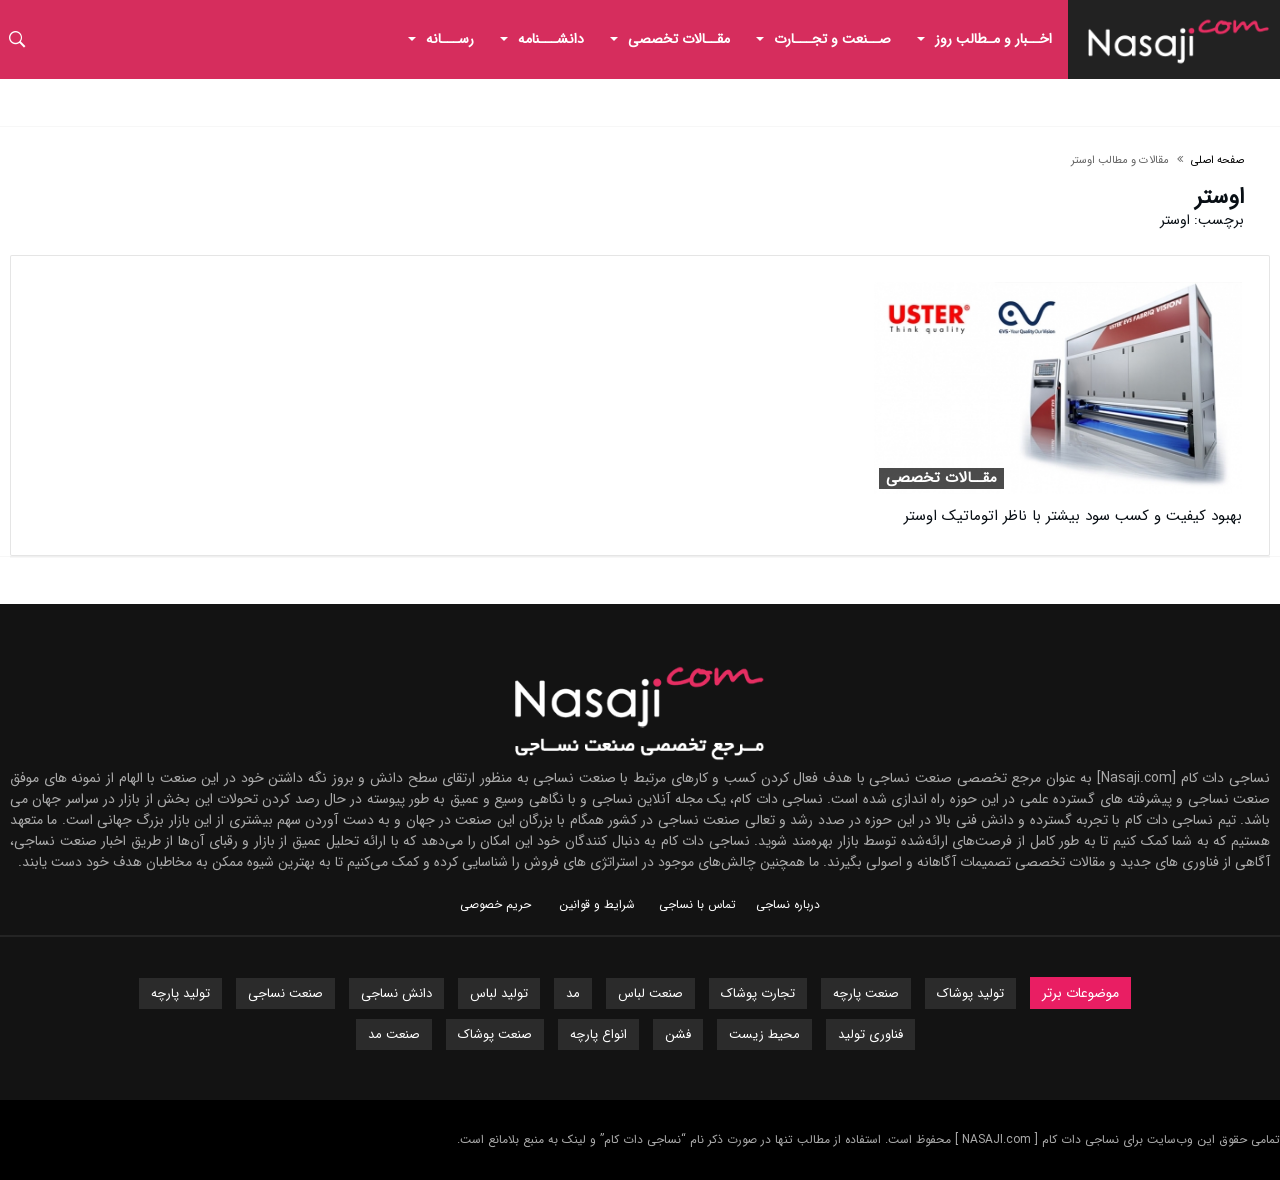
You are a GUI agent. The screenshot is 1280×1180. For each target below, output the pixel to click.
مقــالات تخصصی (941, 478)
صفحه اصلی (1217, 160)
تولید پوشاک (970, 993)
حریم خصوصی (495, 904)
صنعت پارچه (866, 993)
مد (573, 993)
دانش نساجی (396, 993)
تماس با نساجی (697, 904)
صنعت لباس (650, 993)
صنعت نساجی (285, 993)
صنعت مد (394, 1034)
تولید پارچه (180, 993)
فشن (678, 1034)
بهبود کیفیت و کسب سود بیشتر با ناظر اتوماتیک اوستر (1073, 516)
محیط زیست (764, 1034)
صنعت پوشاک (495, 1034)
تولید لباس (499, 993)
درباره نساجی (788, 904)
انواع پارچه (598, 1034)
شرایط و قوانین (597, 904)
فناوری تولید (870, 1034)
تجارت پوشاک (758, 993)
